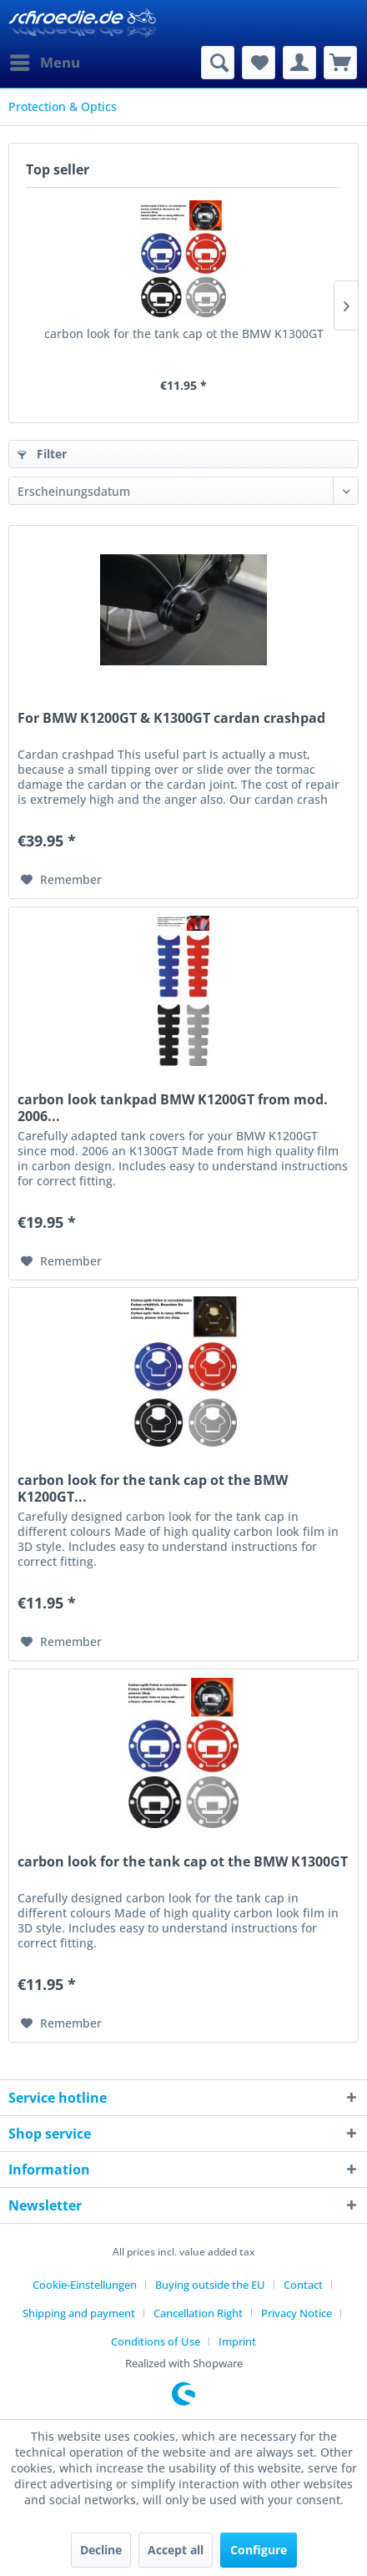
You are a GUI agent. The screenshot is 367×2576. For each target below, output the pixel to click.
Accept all (176, 2550)
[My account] (299, 62)
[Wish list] (258, 62)
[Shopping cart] (340, 62)
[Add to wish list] (61, 880)
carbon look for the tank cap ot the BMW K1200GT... (153, 1488)
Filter (42, 454)
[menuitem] (44, 62)
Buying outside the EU (210, 2284)
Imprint (237, 2341)
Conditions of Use (155, 2341)
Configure (258, 2550)
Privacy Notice (296, 2313)
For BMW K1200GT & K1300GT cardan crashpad (171, 718)
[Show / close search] (217, 62)
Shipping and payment (79, 2313)
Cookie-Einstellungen (85, 2284)
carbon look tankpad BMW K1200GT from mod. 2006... (173, 1107)
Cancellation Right (198, 2313)
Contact (303, 2284)
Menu (45, 60)
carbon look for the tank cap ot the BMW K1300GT (184, 333)
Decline (101, 2550)
